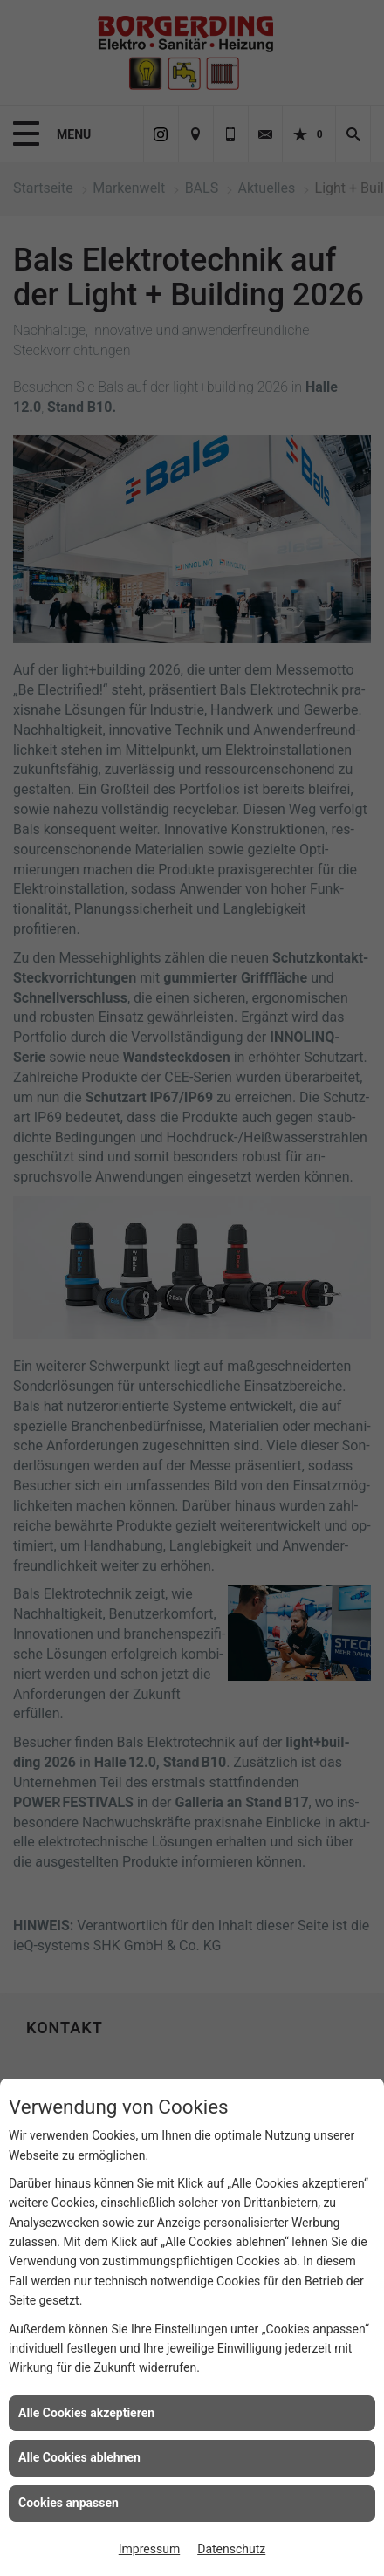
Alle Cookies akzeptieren (86, 2413)
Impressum (149, 2549)
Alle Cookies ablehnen (79, 2457)
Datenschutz (231, 2549)
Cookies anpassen (68, 2503)
